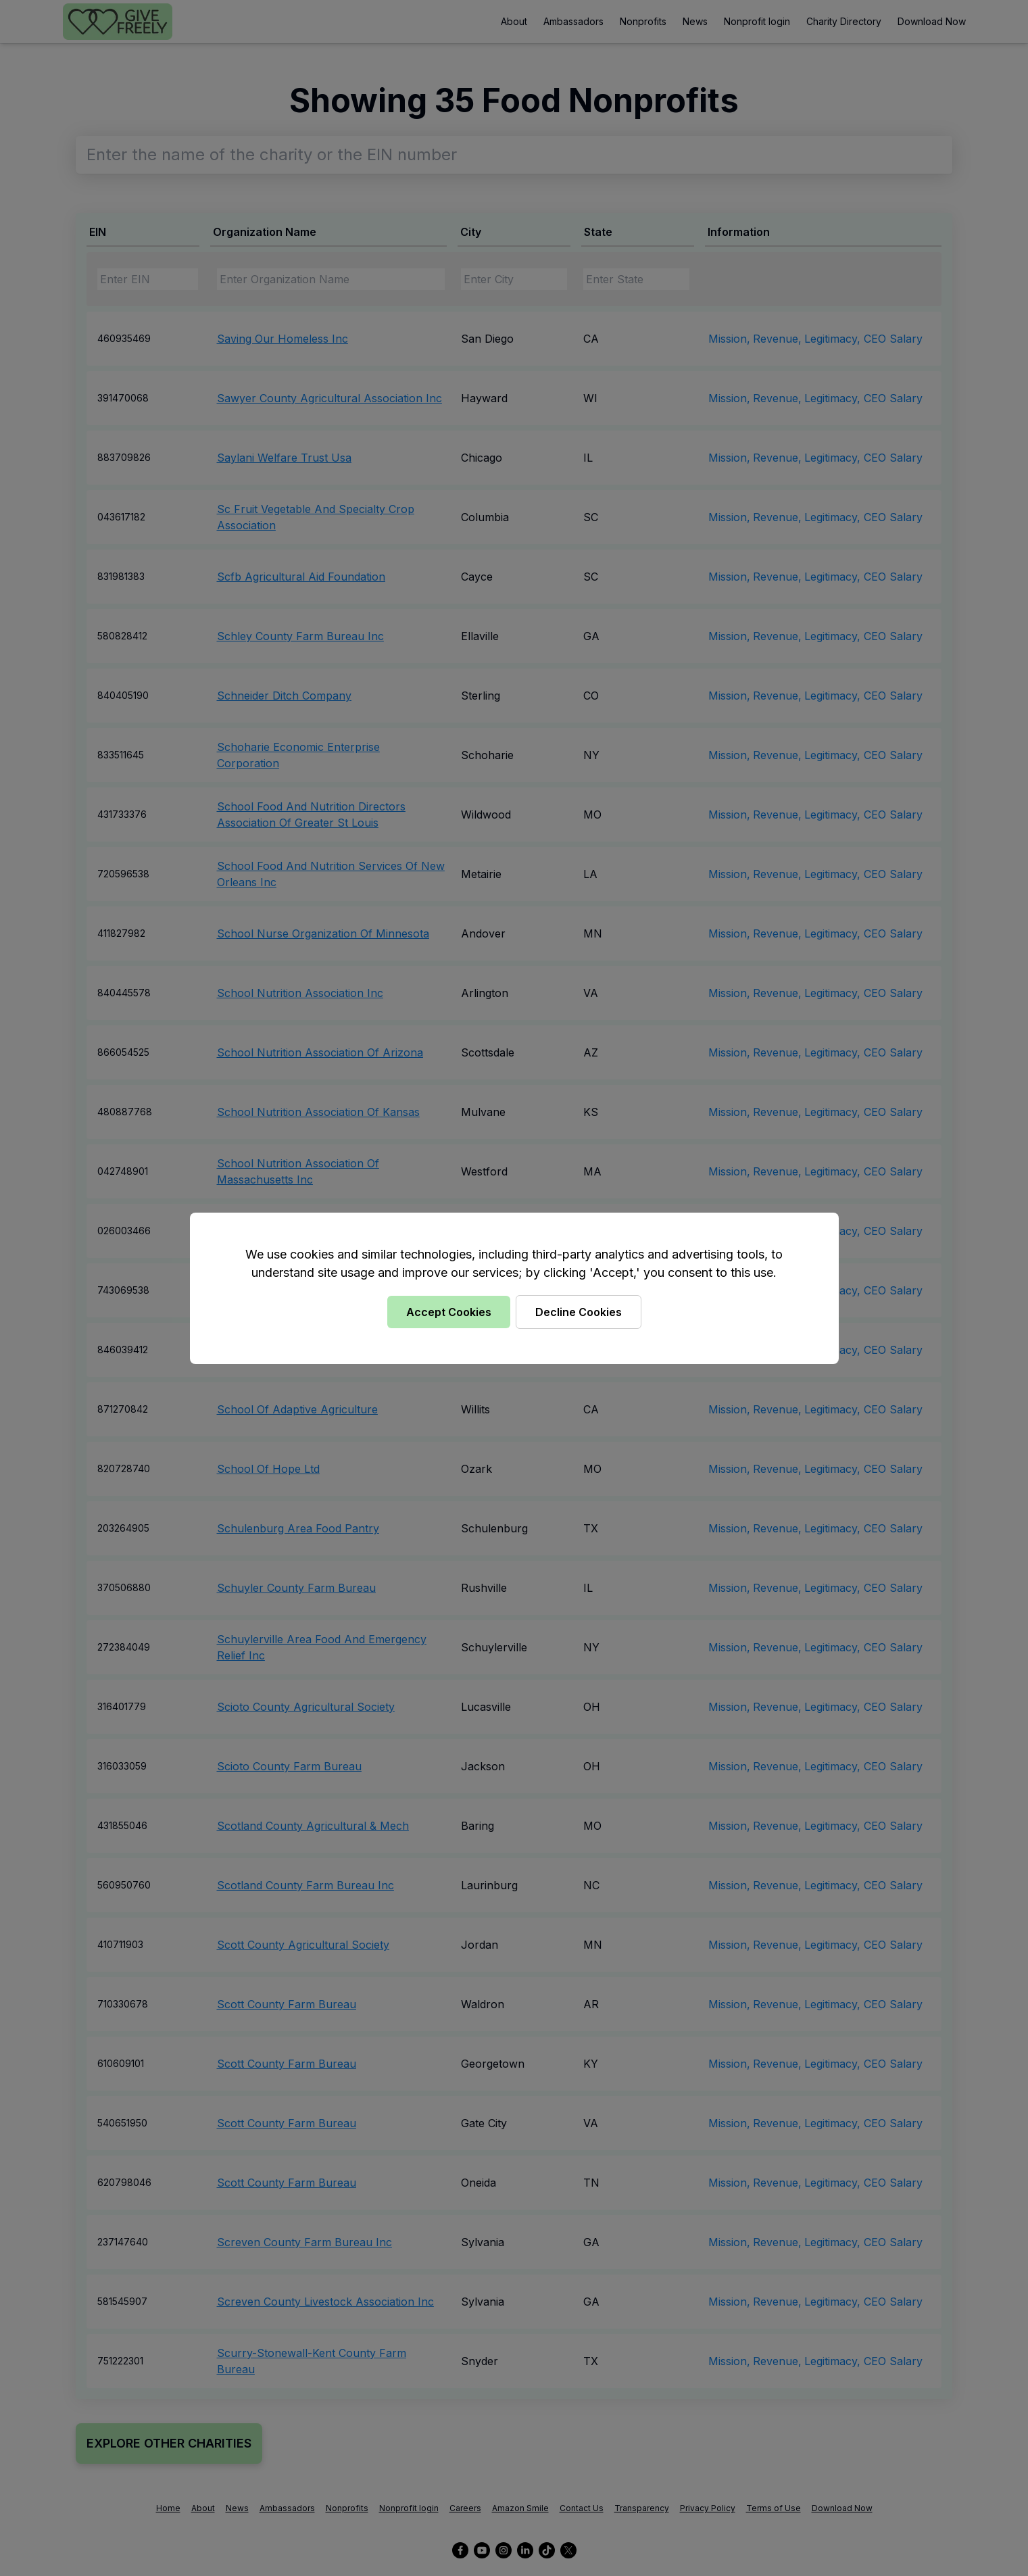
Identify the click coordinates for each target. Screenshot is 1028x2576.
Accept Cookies (448, 1312)
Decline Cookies (578, 1312)
